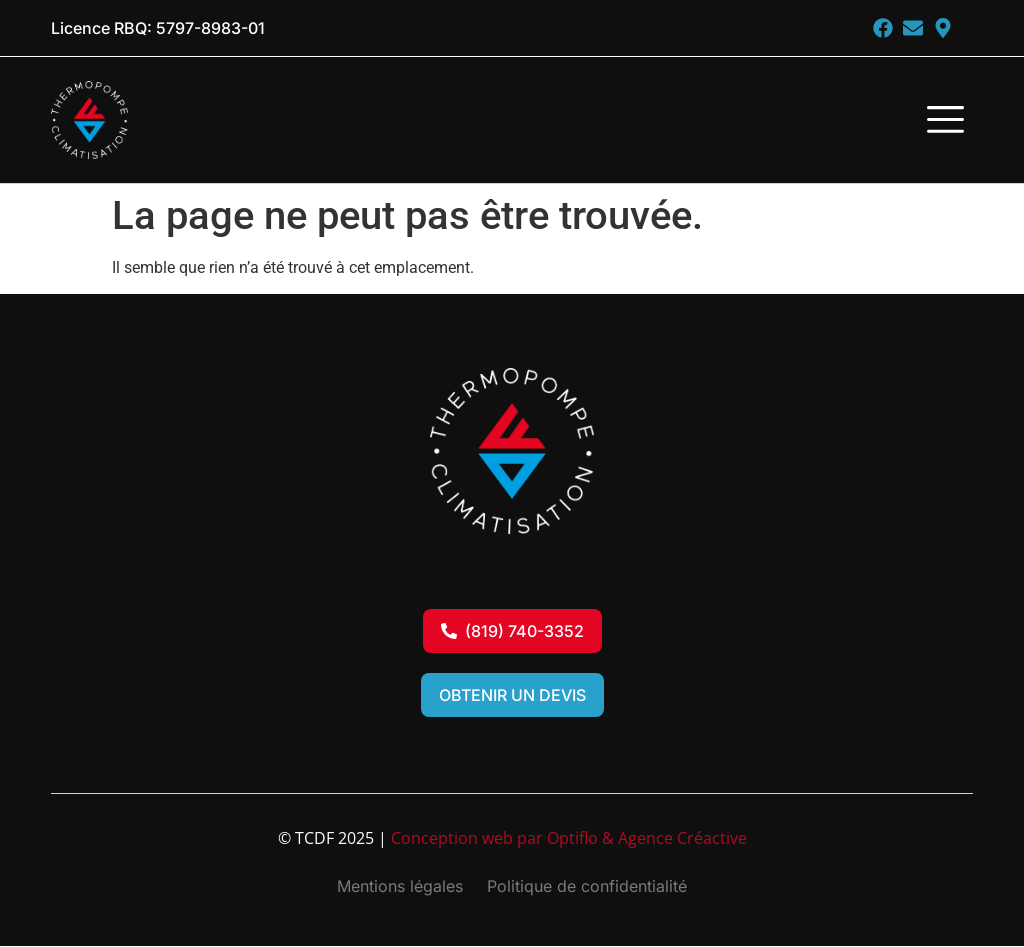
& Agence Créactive (674, 839)
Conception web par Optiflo (494, 839)
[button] (945, 123)
